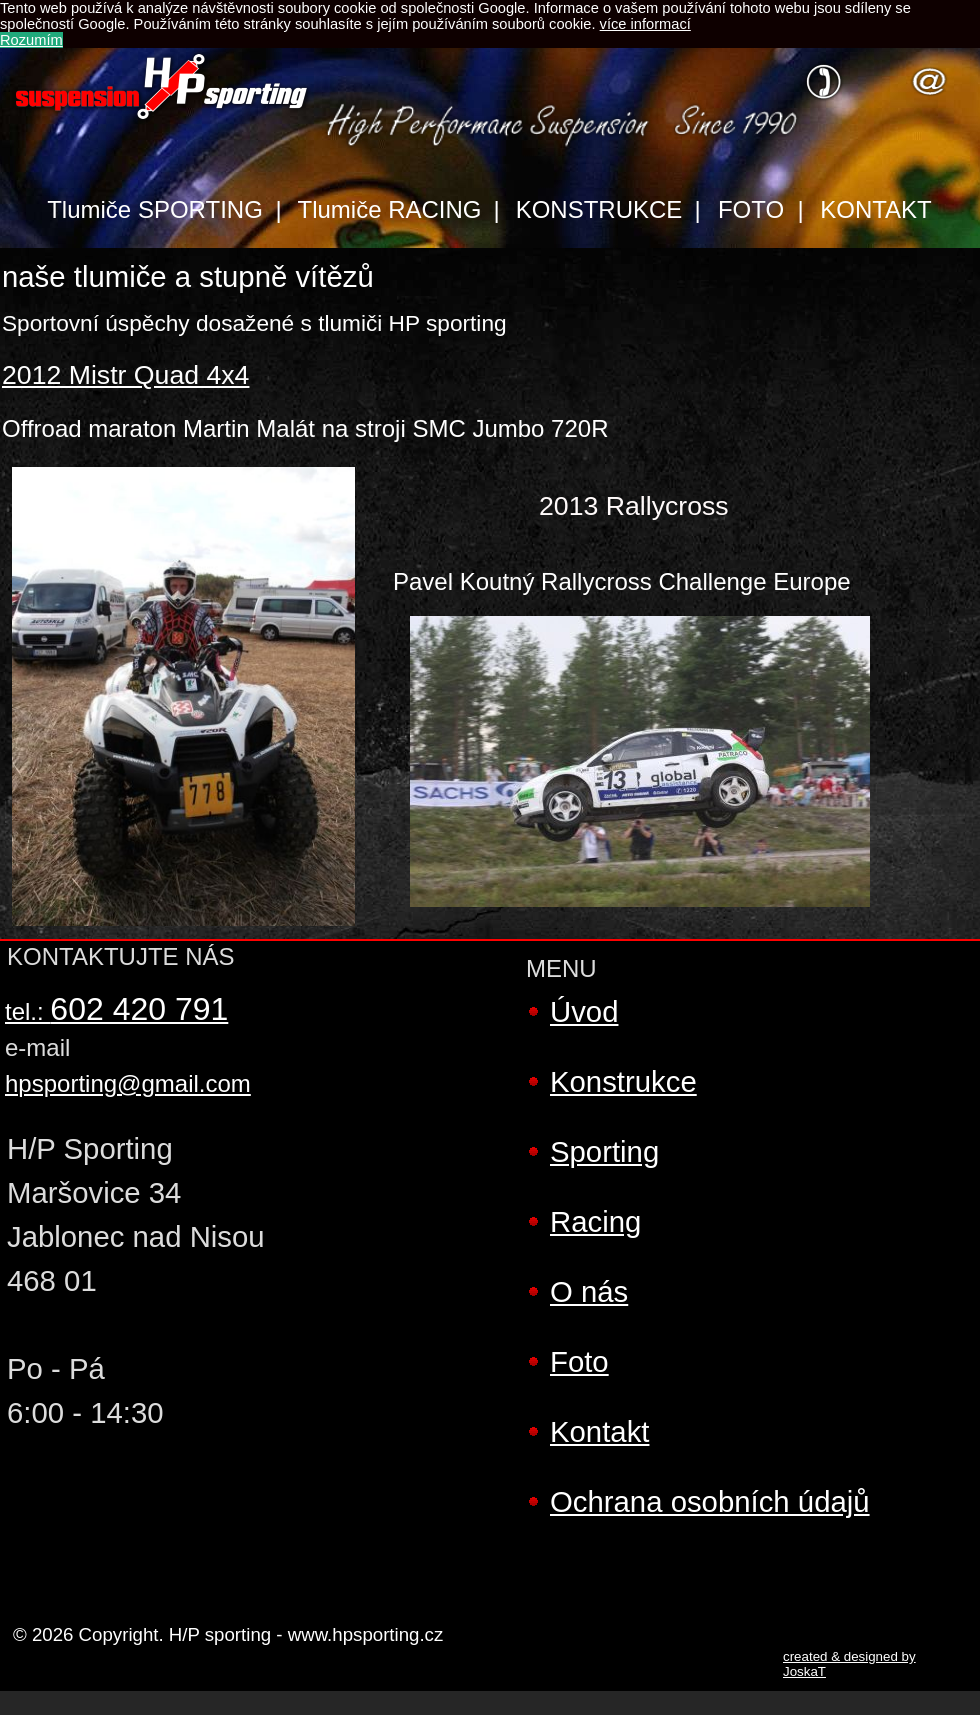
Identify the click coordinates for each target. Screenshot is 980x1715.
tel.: (116, 1011)
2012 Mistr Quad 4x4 (125, 375)
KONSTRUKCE (599, 209)
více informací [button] (645, 24)
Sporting (604, 1151)
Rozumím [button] (31, 40)
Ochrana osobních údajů (710, 1501)
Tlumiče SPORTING (155, 209)
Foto (579, 1361)
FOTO (751, 209)
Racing (595, 1221)
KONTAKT (876, 209)
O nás (589, 1291)
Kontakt (599, 1431)
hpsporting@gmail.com (128, 1083)
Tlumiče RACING (389, 209)
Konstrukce (623, 1081)
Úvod (584, 1011)
